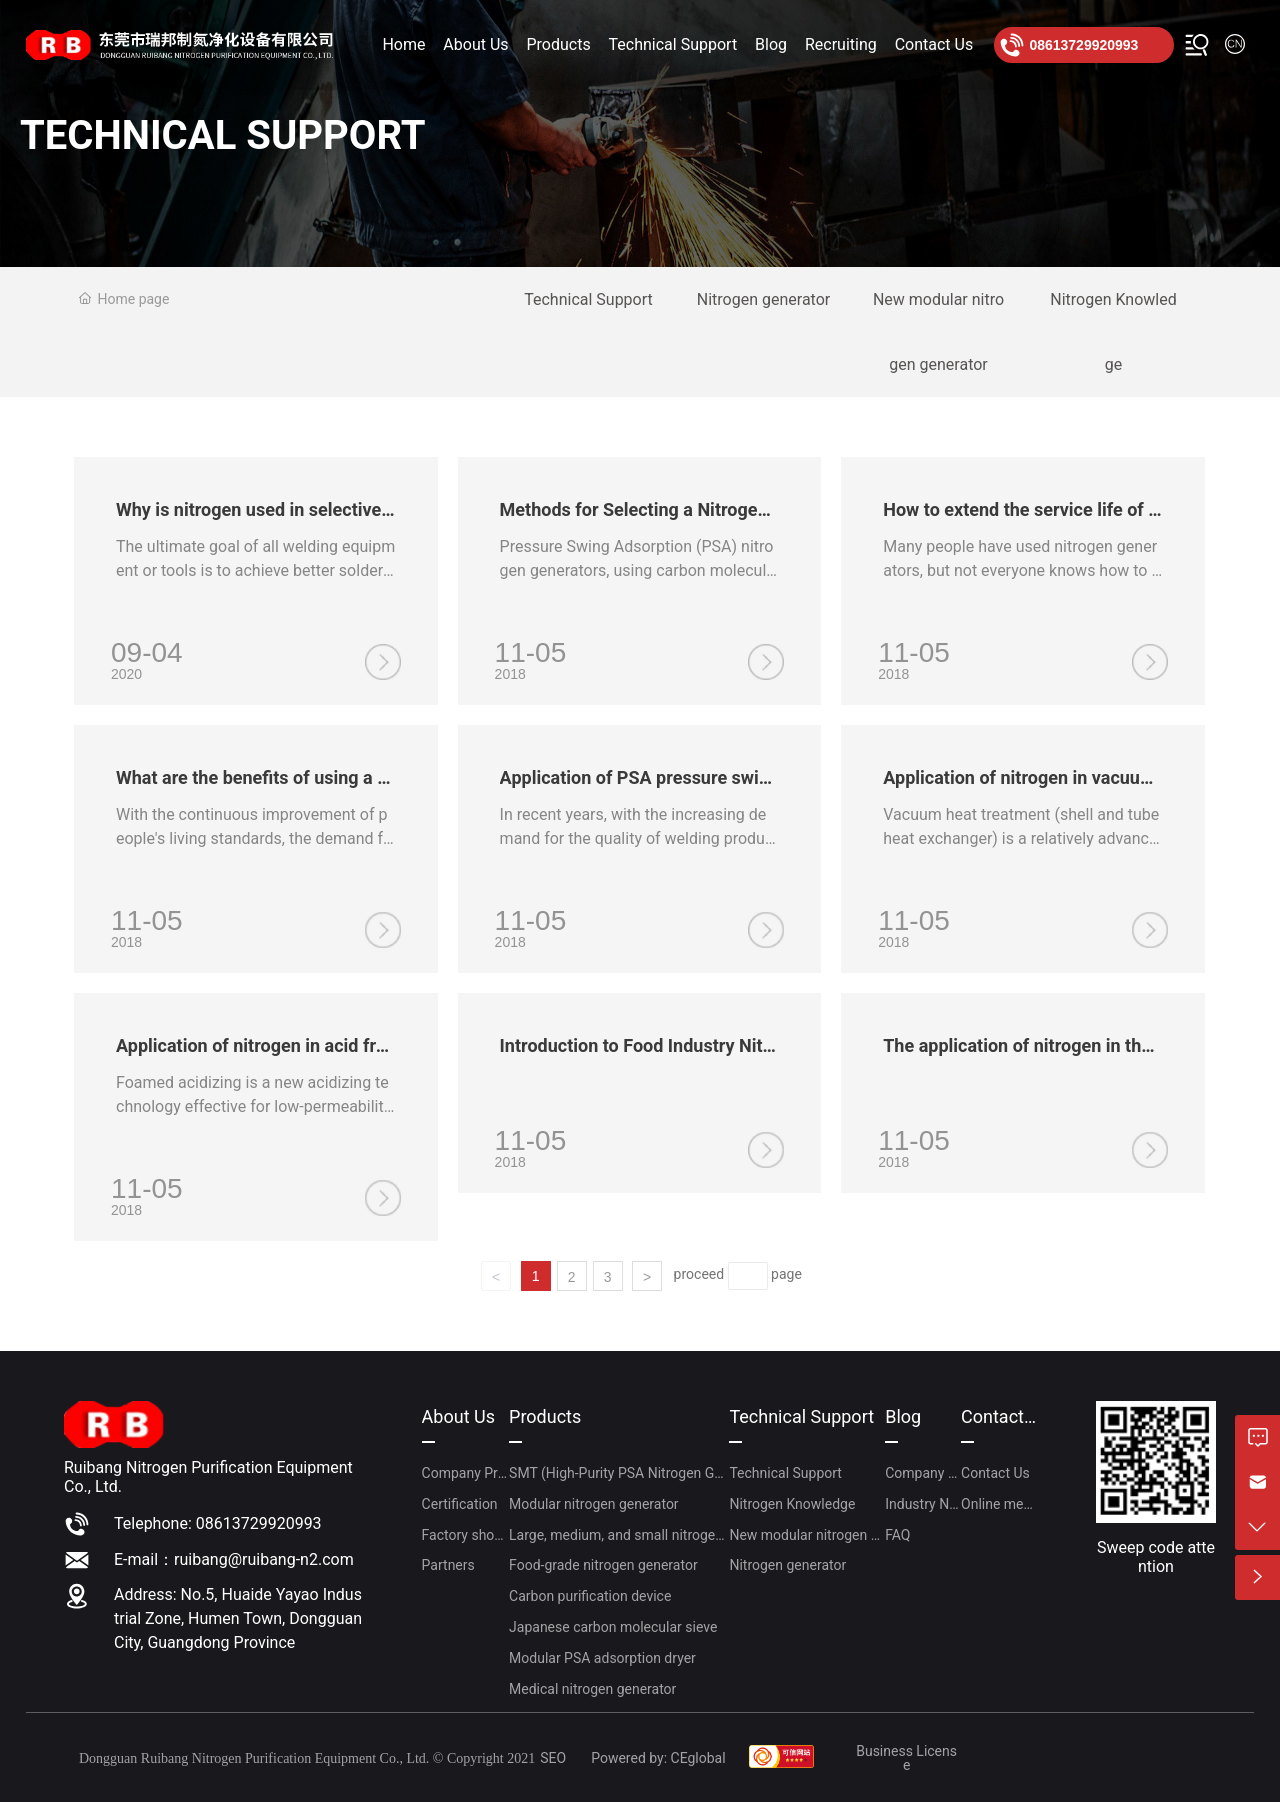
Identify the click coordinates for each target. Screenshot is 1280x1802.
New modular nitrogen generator (938, 332)
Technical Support (588, 299)
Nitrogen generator (763, 299)
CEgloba (697, 1758)
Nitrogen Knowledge (1113, 332)
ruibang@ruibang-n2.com (264, 1559)
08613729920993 (1083, 45)
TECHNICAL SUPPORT (223, 135)
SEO (553, 1758)
